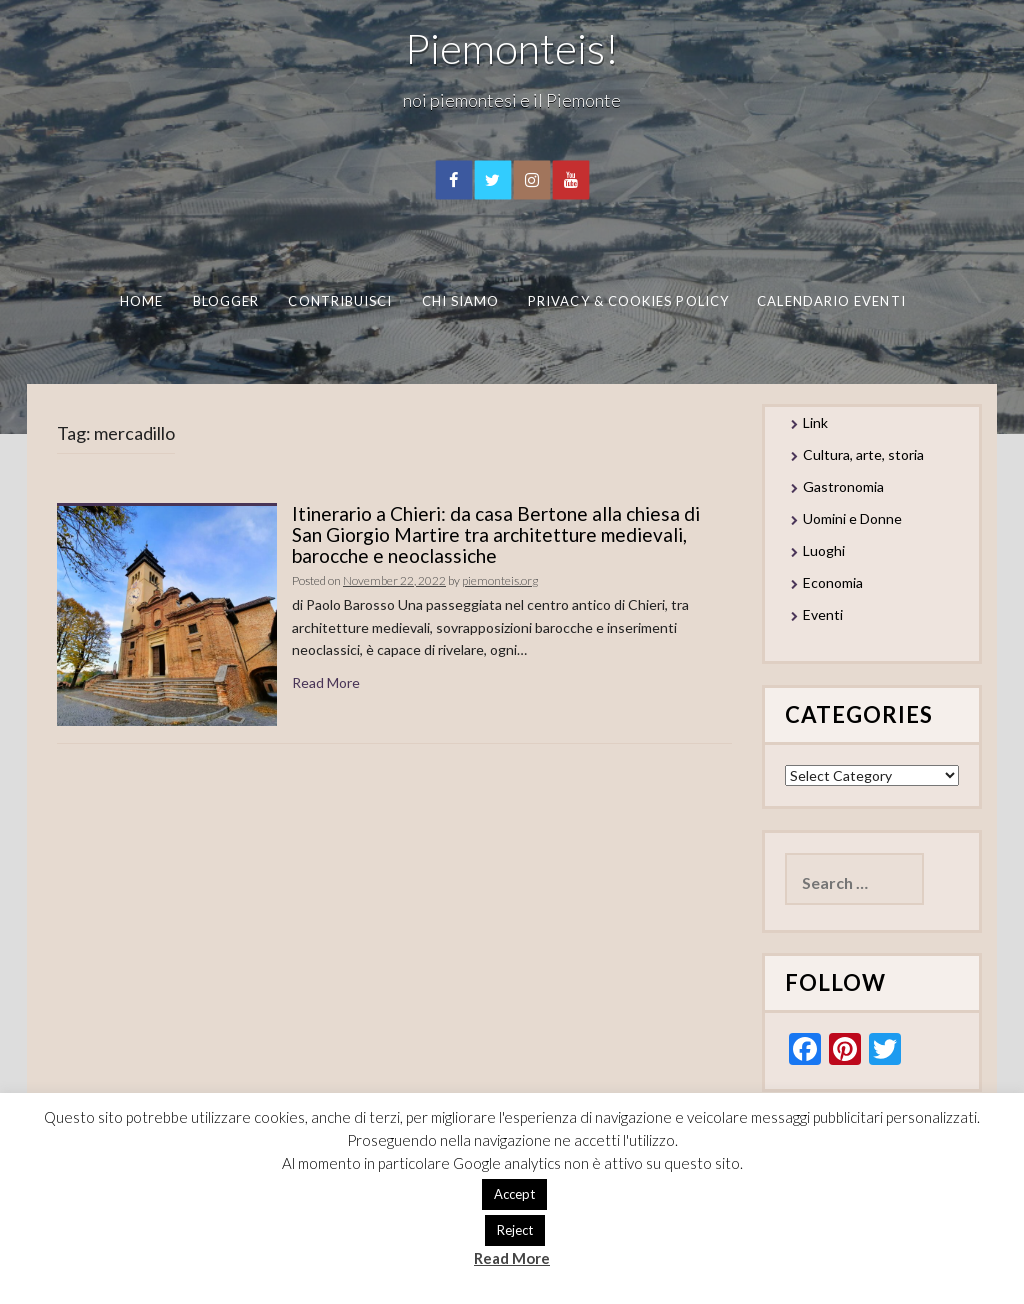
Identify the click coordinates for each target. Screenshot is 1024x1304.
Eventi (823, 614)
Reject (515, 1230)
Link (815, 422)
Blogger (225, 301)
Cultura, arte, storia (863, 454)
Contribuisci (340, 301)
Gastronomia (843, 486)
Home (140, 301)
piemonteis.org (500, 580)
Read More (326, 682)
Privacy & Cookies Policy (628, 301)
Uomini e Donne (852, 518)
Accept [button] (514, 1194)
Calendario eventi (831, 301)
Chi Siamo (460, 301)
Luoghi (824, 550)
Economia (833, 582)
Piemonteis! (512, 48)
